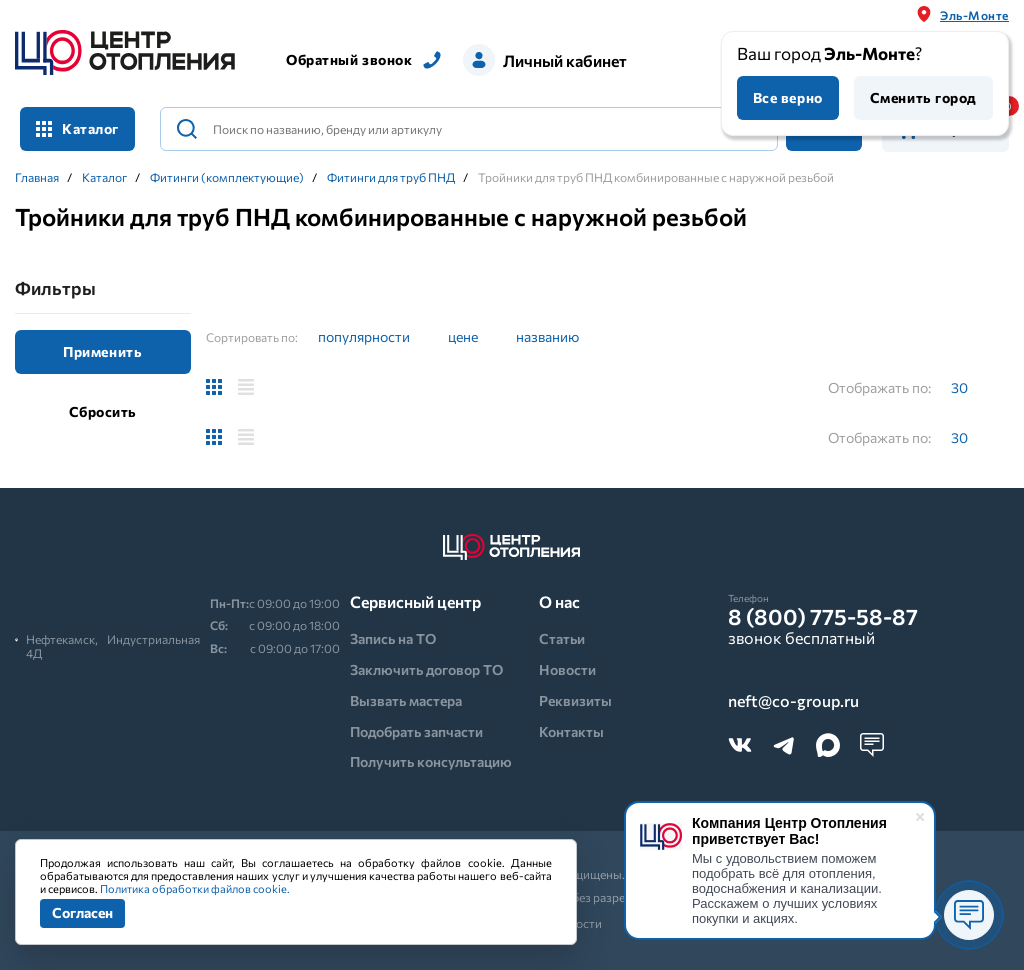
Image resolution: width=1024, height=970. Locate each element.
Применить (102, 351)
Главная (37, 177)
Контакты (571, 731)
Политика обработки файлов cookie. (195, 888)
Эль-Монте (974, 15)
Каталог (77, 128)
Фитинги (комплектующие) (227, 177)
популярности (364, 336)
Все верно (788, 97)
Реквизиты (575, 700)
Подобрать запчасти (416, 731)
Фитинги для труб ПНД (391, 177)
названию (547, 336)
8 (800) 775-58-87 (823, 617)
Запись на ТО (393, 638)
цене (463, 336)
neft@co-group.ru (793, 701)
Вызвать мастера (406, 700)
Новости (567, 669)
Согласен (82, 912)
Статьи (562, 638)
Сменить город (923, 97)
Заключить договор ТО (426, 669)
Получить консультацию (431, 761)
